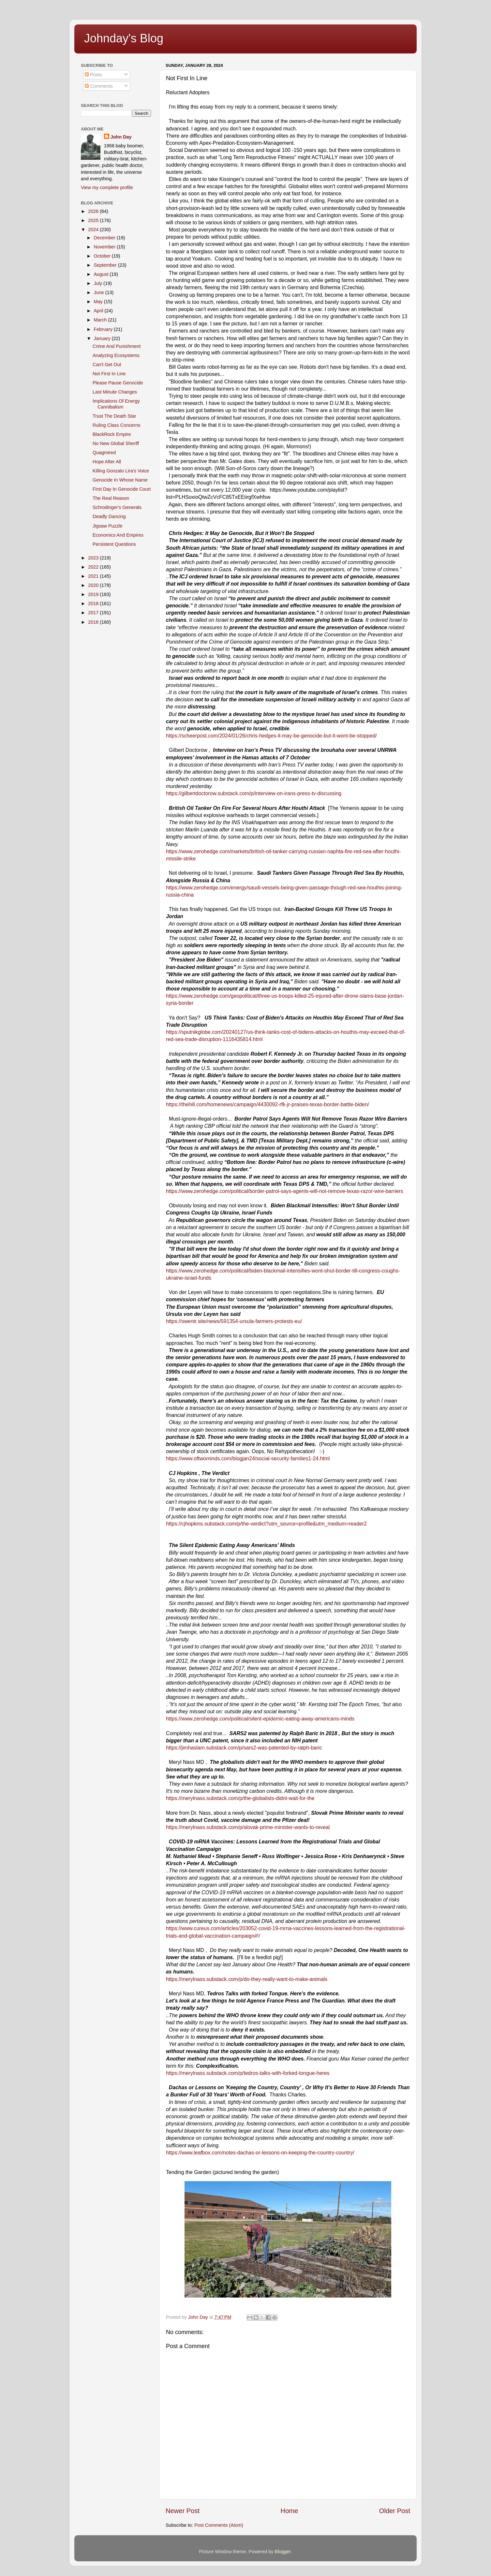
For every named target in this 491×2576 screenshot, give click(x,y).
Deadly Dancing (109, 516)
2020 (94, 585)
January (103, 338)
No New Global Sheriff (116, 443)
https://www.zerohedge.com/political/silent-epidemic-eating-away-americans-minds (260, 1718)
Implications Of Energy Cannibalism (116, 403)
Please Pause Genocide (118, 382)
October (103, 256)
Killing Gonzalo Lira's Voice (121, 470)
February (104, 329)
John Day (121, 137)
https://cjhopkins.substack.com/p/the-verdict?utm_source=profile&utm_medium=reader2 (266, 1523)
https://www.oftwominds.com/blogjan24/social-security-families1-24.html (248, 1458)
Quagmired (104, 452)
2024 (94, 229)
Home (289, 2510)
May (99, 301)
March (101, 319)
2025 (94, 220)
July (99, 283)
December (105, 237)
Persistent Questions (114, 544)
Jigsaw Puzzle (107, 526)
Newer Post (183, 2510)
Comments (99, 86)
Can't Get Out (107, 364)
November (105, 246)
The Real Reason (111, 498)
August (102, 274)
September (106, 265)
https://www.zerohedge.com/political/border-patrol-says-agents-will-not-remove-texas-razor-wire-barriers (284, 1191)
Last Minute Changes (115, 392)
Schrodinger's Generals (117, 507)
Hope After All (107, 461)
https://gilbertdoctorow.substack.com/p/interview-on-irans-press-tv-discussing (253, 793)
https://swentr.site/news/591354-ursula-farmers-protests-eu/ (234, 1321)
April (99, 310)
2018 (94, 603)
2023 (94, 557)
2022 (94, 567)
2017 (94, 612)
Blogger (283, 2551)
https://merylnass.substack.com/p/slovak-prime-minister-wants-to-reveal (248, 1827)
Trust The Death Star (114, 416)
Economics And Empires (118, 535)
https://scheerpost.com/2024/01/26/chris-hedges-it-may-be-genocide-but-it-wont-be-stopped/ (271, 735)
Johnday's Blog (123, 38)
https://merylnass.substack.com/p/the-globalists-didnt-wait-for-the (240, 1798)
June (99, 292)
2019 (94, 594)
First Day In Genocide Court (122, 489)
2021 (94, 576)
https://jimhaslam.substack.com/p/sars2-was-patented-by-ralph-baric (244, 1747)
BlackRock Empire (112, 434)
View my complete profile (107, 187)
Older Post (394, 2510)
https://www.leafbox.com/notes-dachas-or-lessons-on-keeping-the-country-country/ (260, 2152)
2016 (94, 622)
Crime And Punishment (117, 346)
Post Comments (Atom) (218, 2525)
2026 (94, 211)
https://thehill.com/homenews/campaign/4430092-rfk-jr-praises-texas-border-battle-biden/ (267, 1104)
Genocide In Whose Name (120, 480)
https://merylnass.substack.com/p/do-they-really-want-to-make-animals (246, 1979)
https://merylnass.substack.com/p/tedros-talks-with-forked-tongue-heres (247, 2073)
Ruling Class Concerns (116, 425)
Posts (93, 74)
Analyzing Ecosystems (116, 355)
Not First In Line (109, 373)
